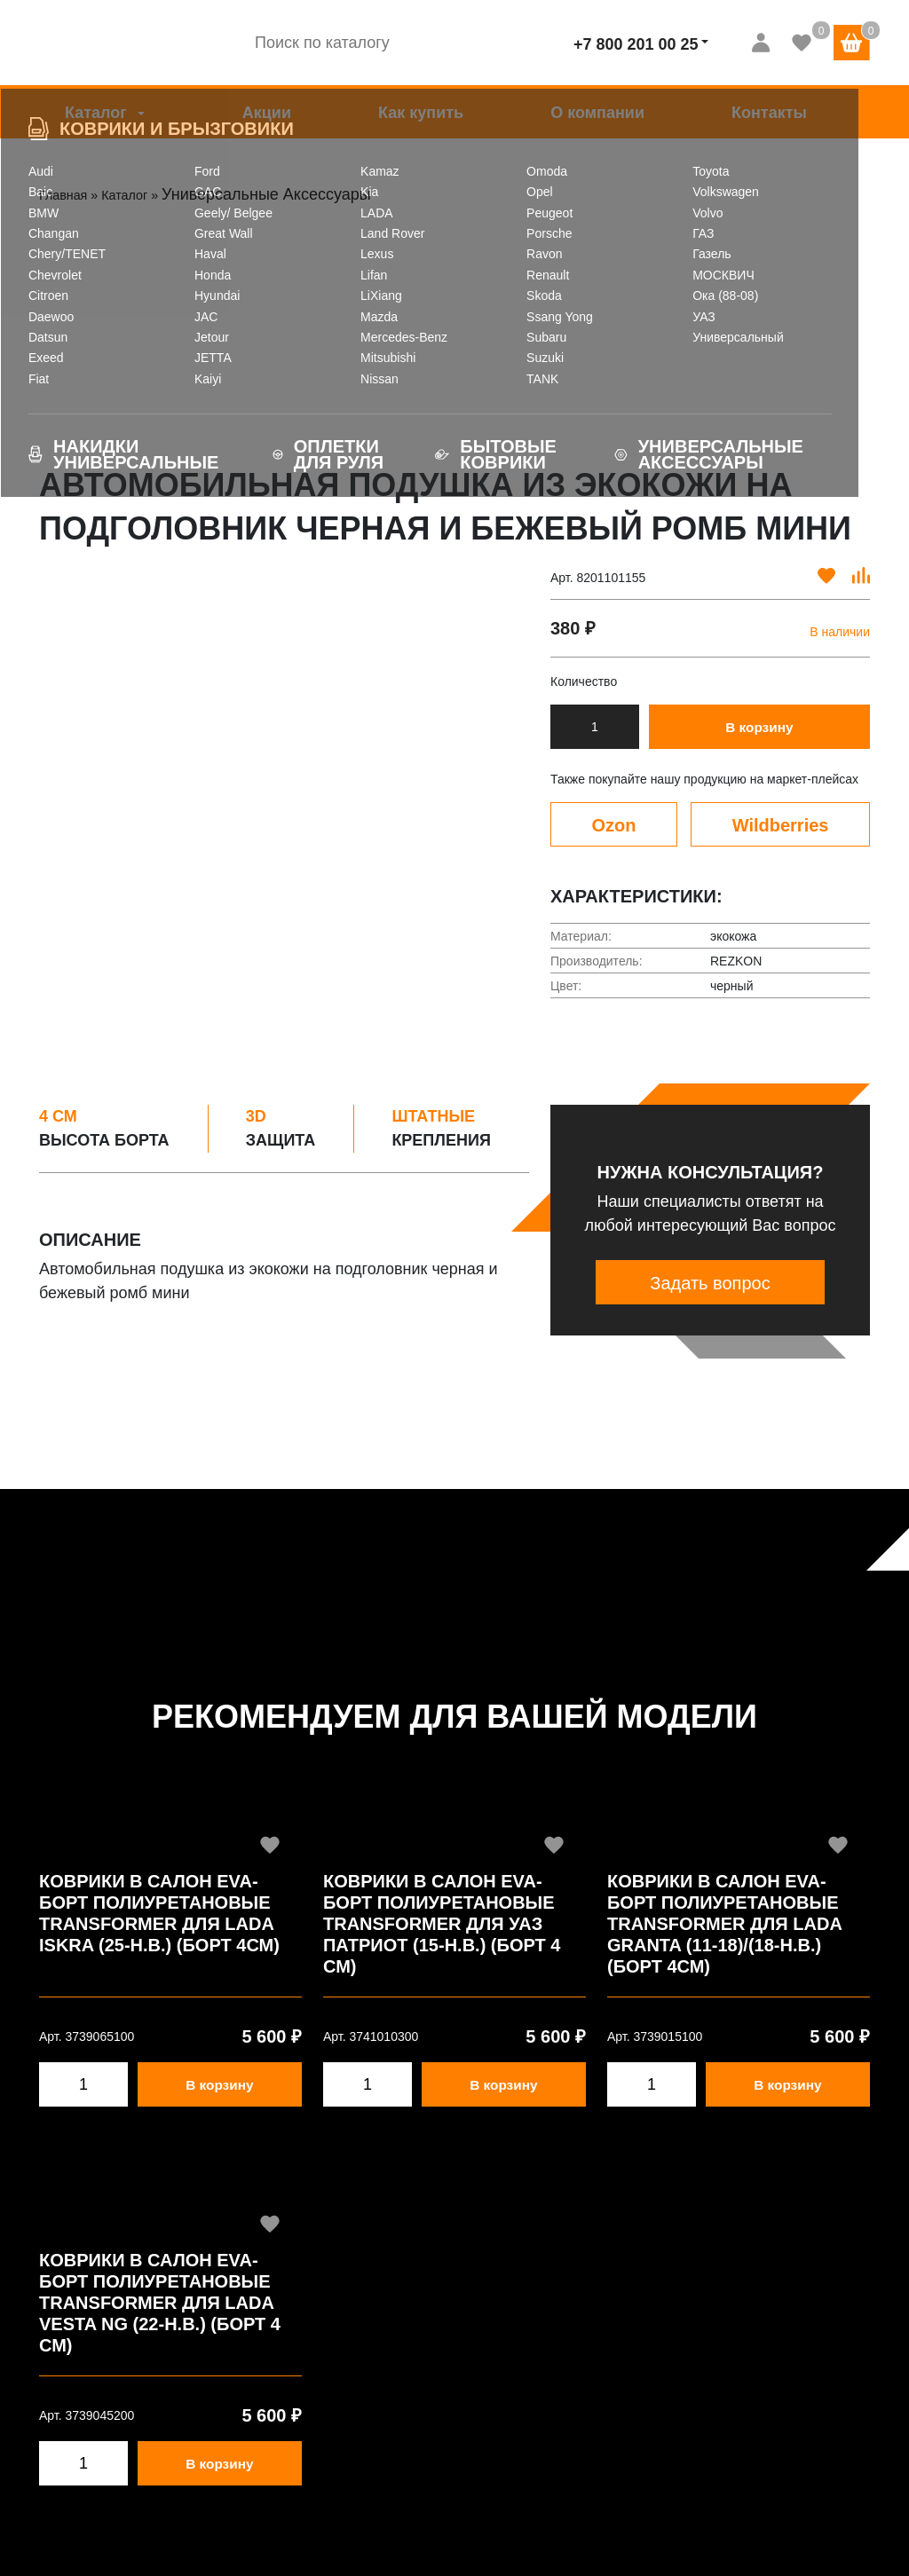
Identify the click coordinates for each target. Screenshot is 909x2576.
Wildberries (780, 825)
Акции (266, 113)
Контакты (769, 113)
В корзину (763, 727)
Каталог (96, 113)
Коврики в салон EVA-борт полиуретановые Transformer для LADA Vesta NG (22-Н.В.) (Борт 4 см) (160, 2302)
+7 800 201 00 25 (636, 44)
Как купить (420, 113)
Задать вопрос (710, 1283)
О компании (597, 113)
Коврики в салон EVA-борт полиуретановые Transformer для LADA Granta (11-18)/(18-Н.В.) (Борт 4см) (724, 1923)
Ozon (614, 825)
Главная (69, 194)
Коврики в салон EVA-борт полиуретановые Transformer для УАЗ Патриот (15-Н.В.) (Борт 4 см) (441, 1923)
